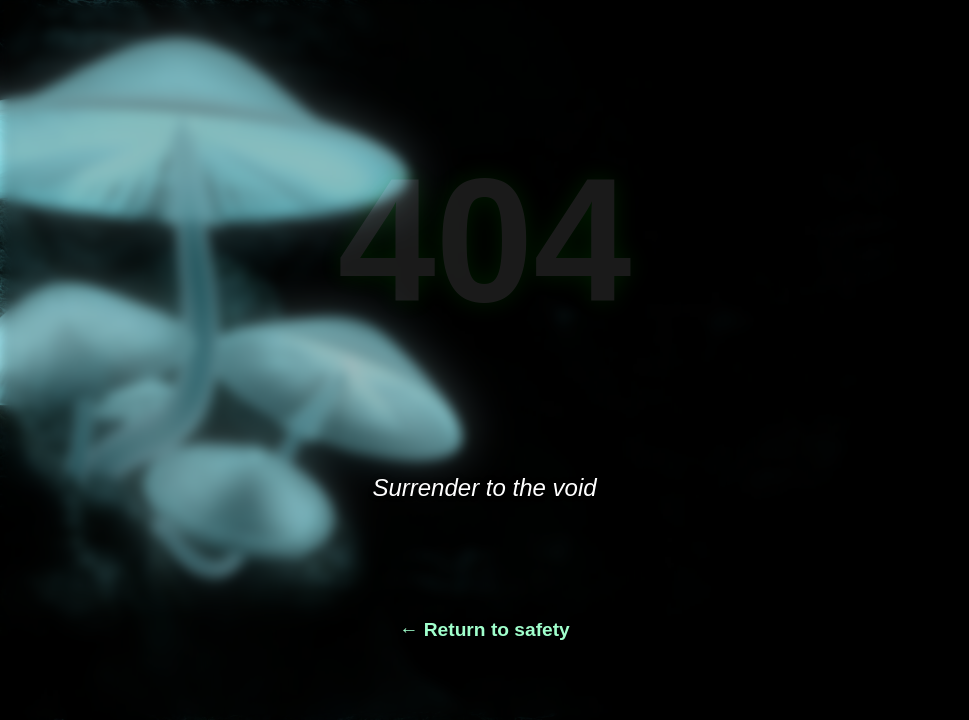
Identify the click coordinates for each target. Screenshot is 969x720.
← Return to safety (484, 629)
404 (485, 240)
